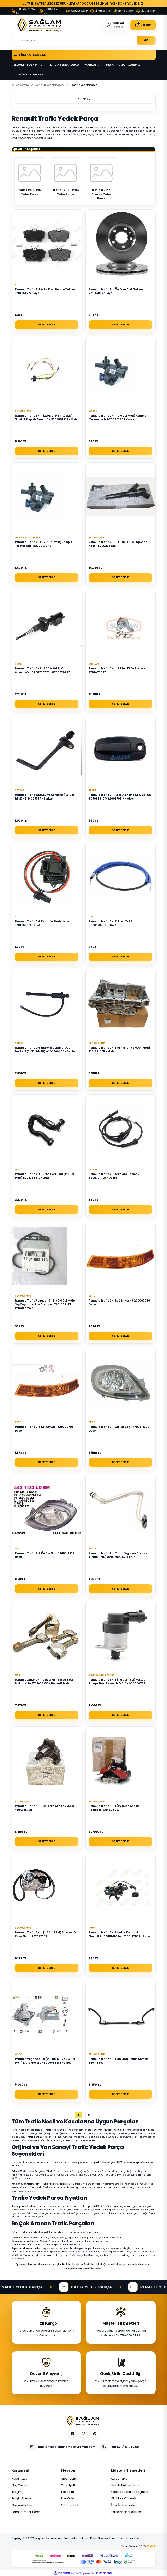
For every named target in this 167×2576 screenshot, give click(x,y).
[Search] (84, 40)
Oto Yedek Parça (23, 2505)
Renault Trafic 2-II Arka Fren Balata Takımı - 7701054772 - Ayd (46, 291)
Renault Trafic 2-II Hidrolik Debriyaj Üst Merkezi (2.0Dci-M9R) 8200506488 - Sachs (45, 1049)
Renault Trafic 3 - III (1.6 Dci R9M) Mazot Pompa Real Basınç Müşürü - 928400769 (117, 1681)
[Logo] (40, 25)
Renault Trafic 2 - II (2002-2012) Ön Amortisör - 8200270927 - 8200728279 (42, 670)
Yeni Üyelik (68, 2485)
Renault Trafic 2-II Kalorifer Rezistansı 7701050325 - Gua (42, 923)
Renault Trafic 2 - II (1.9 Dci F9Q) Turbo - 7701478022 (117, 670)
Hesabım (67, 2492)
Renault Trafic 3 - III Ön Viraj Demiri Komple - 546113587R (119, 2060)
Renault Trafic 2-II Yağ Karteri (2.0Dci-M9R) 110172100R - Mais (119, 1049)
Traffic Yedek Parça (83, 85)
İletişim (17, 2492)
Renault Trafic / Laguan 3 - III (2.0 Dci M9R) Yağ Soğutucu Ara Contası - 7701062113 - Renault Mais (45, 1304)
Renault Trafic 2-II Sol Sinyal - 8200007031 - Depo (46, 1428)
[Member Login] (115, 25)
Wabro (93, 410)
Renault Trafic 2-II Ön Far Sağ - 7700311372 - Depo (120, 1428)
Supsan (94, 663)
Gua (17, 916)
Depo (92, 1295)
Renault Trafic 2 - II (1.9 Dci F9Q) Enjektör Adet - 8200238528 (118, 544)
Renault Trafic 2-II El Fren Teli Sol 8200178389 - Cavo (112, 923)
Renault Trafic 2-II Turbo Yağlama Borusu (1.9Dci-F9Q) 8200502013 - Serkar (118, 1555)
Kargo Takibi (120, 2478)
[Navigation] (84, 55)
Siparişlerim (69, 2478)
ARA (145, 40)
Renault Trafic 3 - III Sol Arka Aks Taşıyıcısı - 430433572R (45, 1808)
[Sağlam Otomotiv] (83, 2421)
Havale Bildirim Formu (126, 2485)
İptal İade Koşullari (124, 2505)
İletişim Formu (21, 2498)
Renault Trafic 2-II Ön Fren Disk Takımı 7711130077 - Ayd (116, 291)
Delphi (93, 1169)
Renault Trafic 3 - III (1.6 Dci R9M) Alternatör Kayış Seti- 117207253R (46, 1934)
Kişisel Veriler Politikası (126, 2512)
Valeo (18, 2054)
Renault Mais (23, 410)
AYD (17, 284)
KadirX (151, 2546)
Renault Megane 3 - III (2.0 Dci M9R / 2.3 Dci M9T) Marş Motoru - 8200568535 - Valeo (45, 2060)
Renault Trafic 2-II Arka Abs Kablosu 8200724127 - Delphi (114, 1176)
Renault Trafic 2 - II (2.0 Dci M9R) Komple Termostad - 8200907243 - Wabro (117, 417)
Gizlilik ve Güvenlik (124, 2498)
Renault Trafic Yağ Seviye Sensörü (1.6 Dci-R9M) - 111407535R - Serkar (45, 796)
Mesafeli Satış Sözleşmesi (129, 2492)
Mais (18, 1674)
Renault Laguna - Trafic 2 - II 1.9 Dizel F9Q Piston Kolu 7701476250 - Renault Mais (44, 1681)
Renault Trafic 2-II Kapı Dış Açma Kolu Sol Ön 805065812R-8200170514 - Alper (120, 796)
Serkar (19, 790)
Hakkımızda (20, 2478)
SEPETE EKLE (46, 324)
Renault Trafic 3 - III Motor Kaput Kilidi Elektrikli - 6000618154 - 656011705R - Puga (119, 1934)
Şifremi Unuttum (72, 2505)
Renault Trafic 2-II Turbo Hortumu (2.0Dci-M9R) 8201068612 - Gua (45, 1176)
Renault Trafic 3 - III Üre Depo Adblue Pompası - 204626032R (114, 1808)
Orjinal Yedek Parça (28, 537)
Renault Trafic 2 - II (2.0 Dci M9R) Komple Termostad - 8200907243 (43, 544)
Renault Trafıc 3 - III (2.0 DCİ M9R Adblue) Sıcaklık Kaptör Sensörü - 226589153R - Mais (46, 417)
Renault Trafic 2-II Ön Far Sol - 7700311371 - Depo (45, 1555)
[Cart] (143, 25)
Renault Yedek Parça (26, 2512)
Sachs (19, 1043)
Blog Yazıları (20, 2485)
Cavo (92, 916)
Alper (92, 790)
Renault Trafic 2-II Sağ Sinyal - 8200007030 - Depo (120, 1302)
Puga (92, 1927)
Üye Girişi (67, 2498)
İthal (18, 663)
